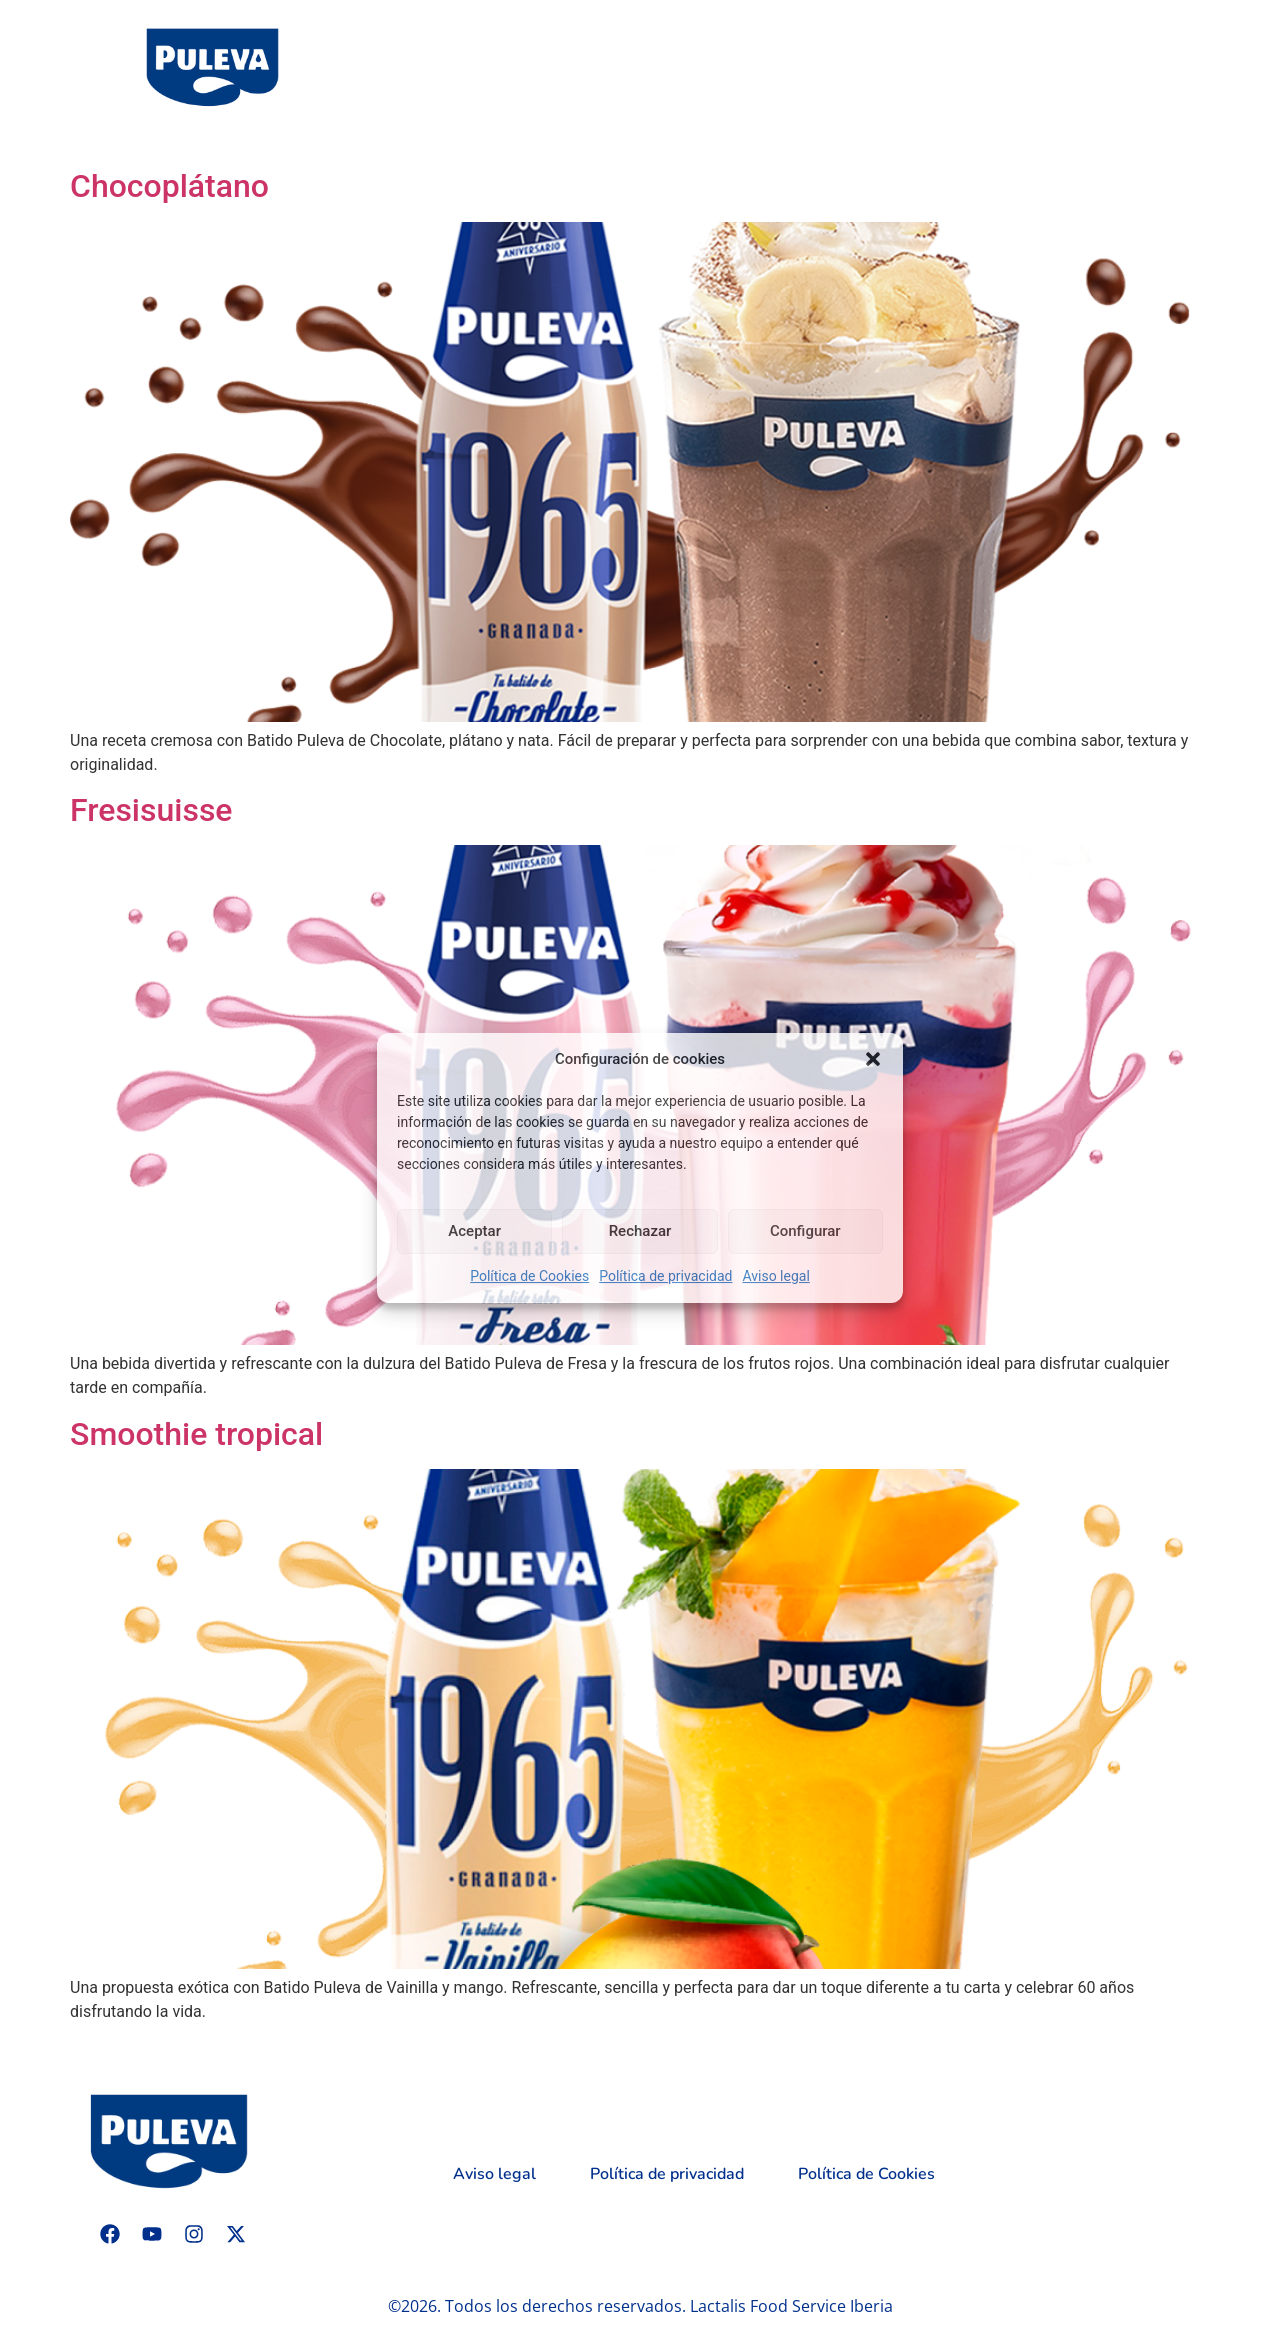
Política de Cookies (529, 1276)
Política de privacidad (665, 1276)
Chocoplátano (169, 186)
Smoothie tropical (196, 1434)
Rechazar (640, 1231)
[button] (873, 1059)
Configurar (805, 1231)
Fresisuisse (151, 810)
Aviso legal (775, 1276)
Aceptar (474, 1231)
